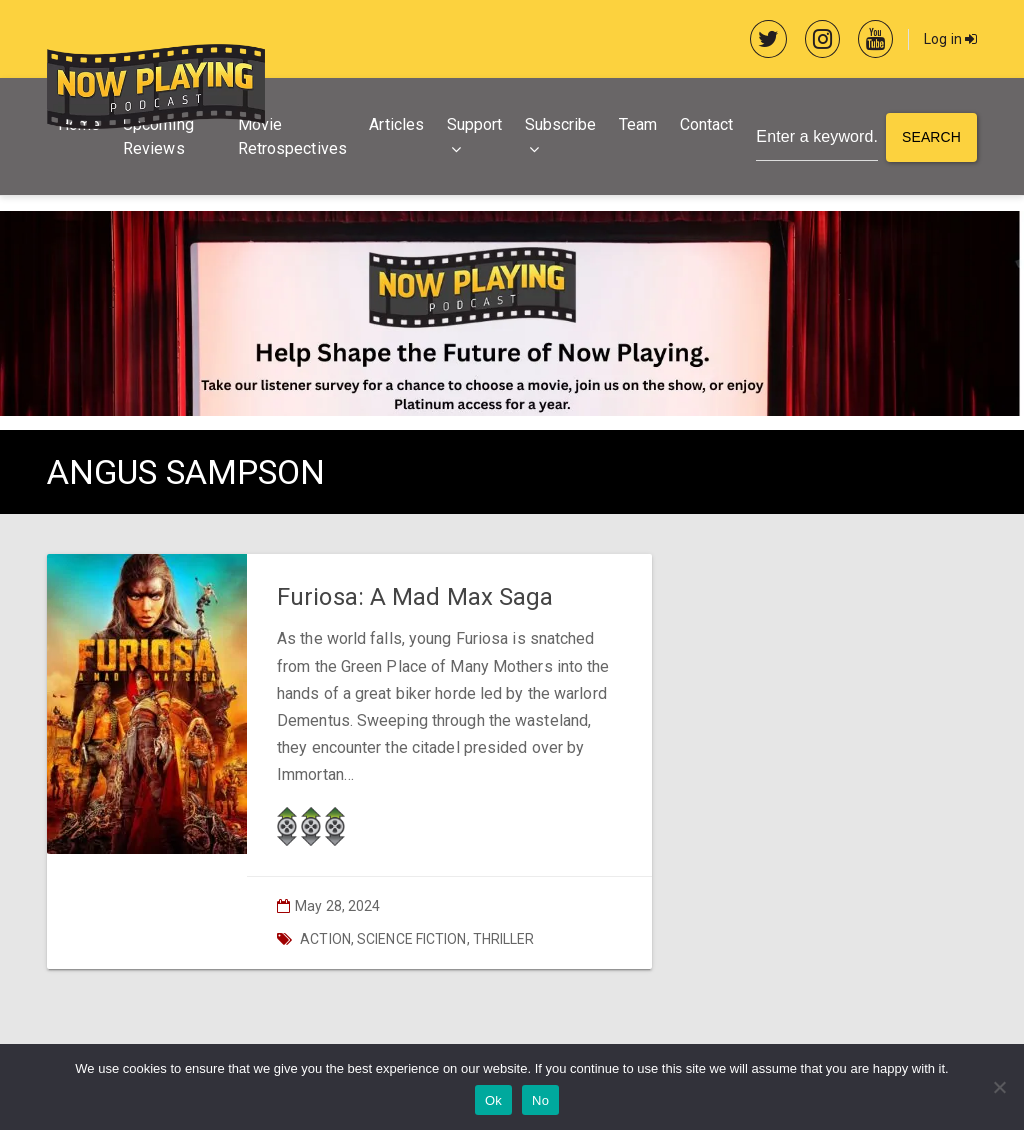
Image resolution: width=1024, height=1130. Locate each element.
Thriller (504, 939)
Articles (396, 124)
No (540, 1100)
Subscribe (561, 124)
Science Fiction (412, 939)
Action (325, 939)
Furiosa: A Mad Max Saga (415, 597)
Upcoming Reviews (158, 136)
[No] (999, 1087)
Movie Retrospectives (292, 136)
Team (638, 124)
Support (475, 124)
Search (931, 137)
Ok (493, 1100)
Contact (707, 124)
